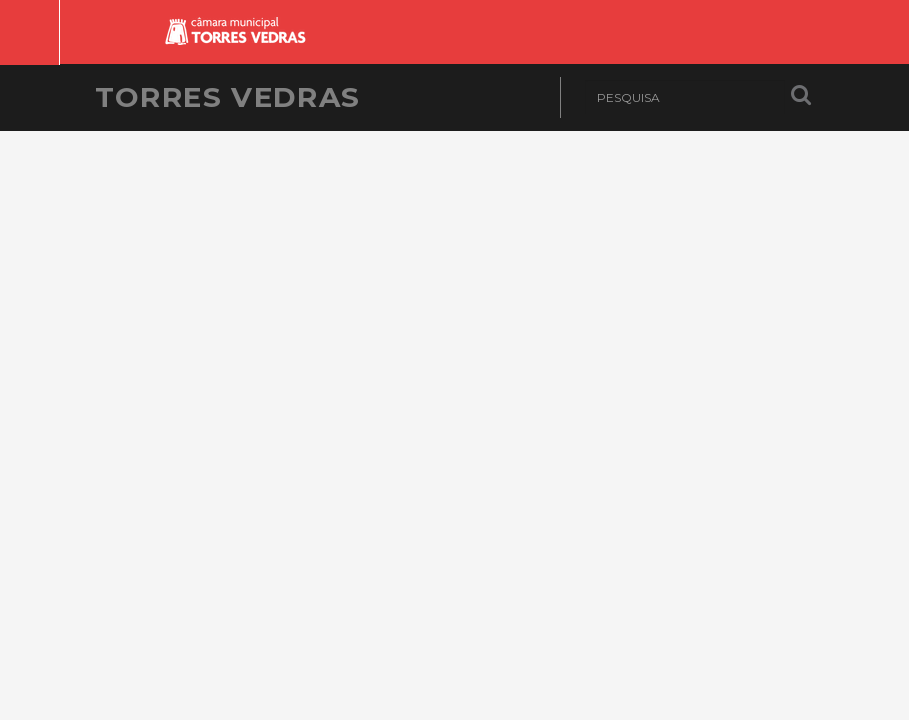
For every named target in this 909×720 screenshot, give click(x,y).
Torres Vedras (228, 97)
